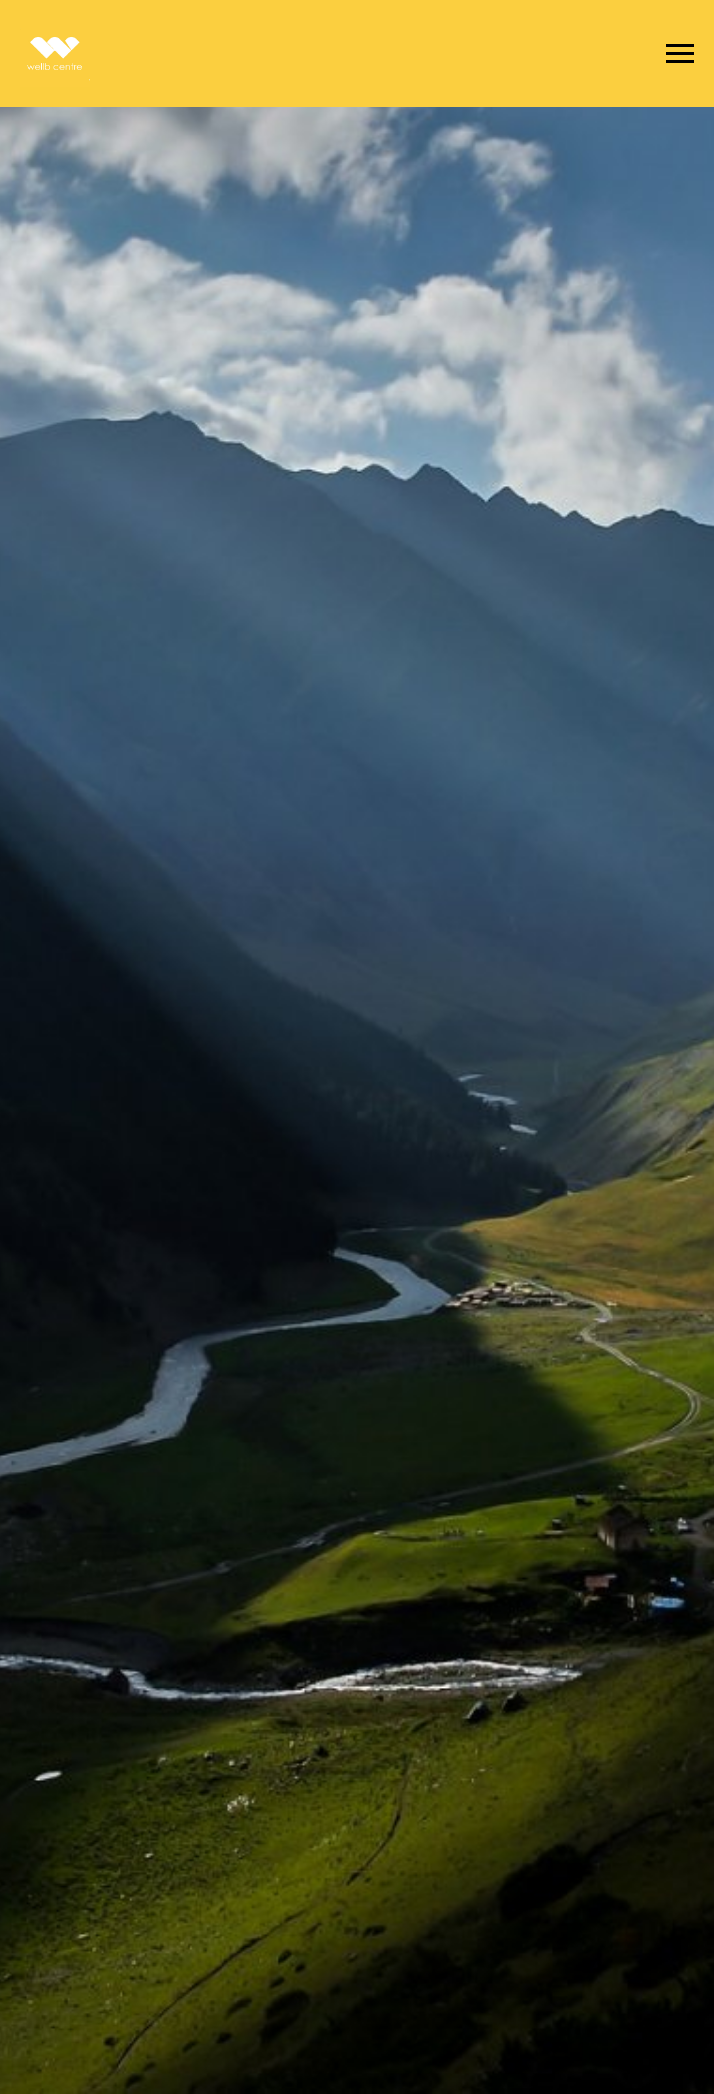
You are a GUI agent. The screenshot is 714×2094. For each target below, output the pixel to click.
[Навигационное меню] (680, 54)
